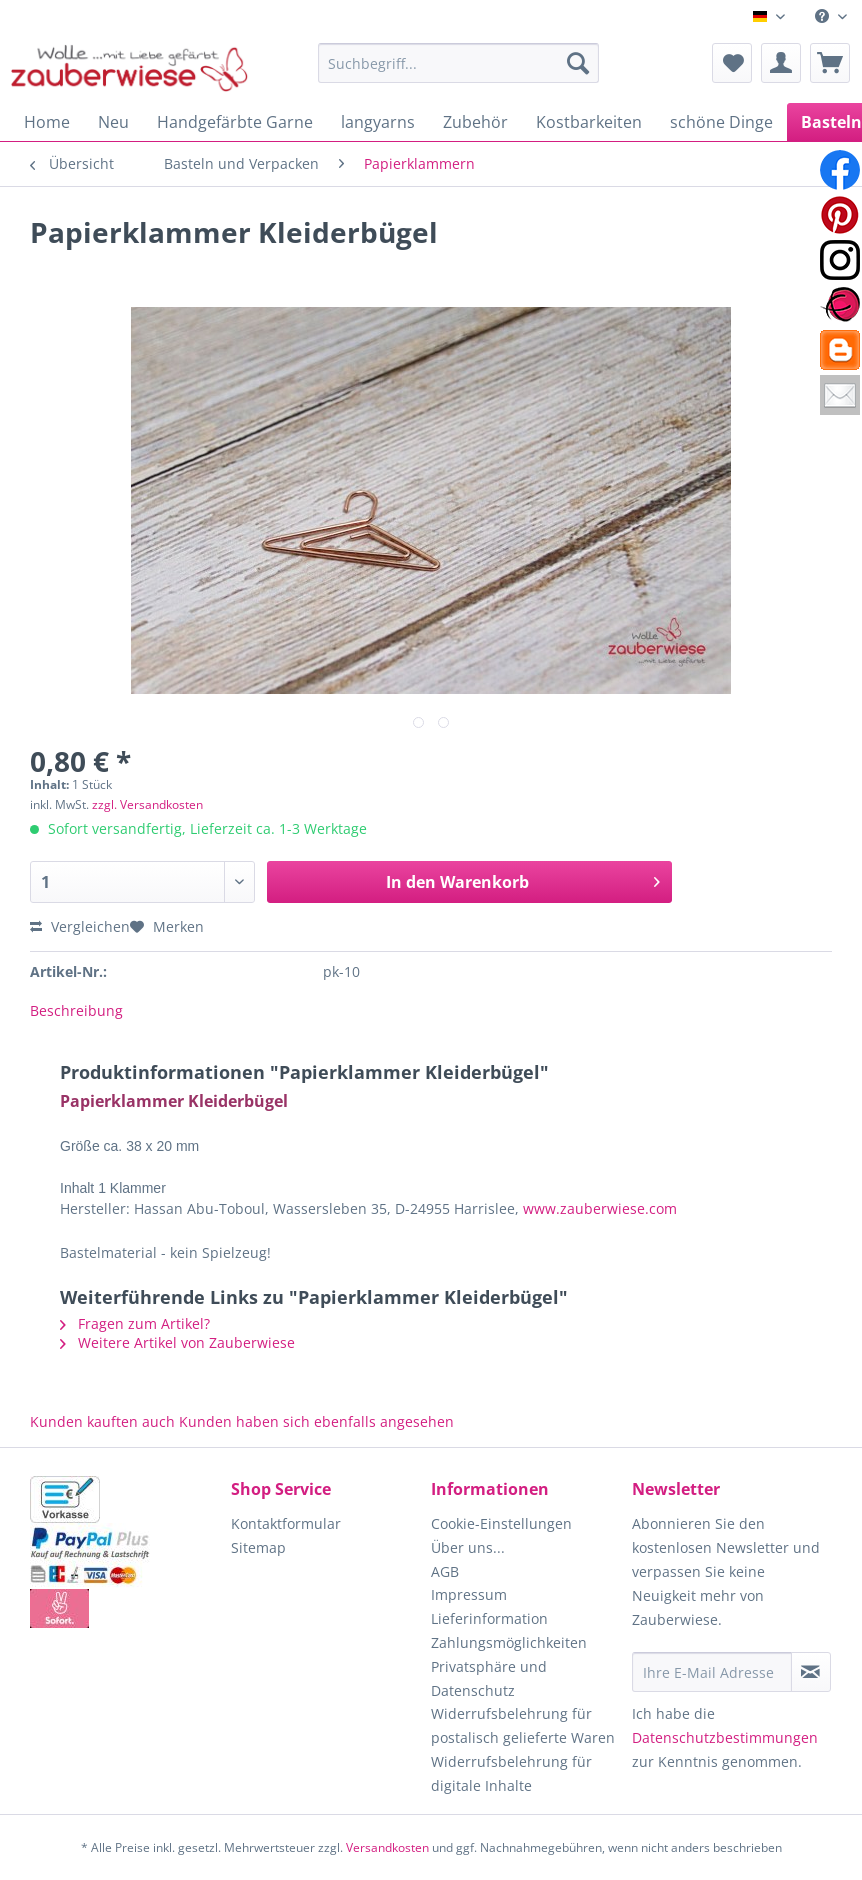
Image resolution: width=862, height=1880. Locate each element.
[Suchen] (578, 63)
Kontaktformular (286, 1523)
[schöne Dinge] (721, 122)
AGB (445, 1571)
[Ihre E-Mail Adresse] (712, 1672)
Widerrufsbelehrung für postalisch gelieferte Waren (523, 1725)
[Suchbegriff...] (458, 63)
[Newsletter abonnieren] (811, 1672)
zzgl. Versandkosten (147, 804)
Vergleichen (80, 926)
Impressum (469, 1594)
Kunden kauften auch (102, 1421)
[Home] (47, 122)
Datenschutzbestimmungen (725, 1737)
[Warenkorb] (830, 63)
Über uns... (468, 1547)
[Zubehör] (475, 122)
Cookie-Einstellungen (501, 1523)
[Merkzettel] (732, 63)
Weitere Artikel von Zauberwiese (177, 1342)
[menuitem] (831, 16)
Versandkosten (387, 1847)
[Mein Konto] (781, 63)
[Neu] (113, 122)
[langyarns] (378, 122)
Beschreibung (76, 1010)
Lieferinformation (489, 1618)
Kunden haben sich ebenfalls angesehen (316, 1421)
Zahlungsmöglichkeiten (509, 1642)
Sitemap (258, 1547)
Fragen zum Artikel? (135, 1323)
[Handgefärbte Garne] (235, 122)
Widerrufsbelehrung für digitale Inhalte (511, 1773)
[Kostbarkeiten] (589, 122)
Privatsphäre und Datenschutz (489, 1678)
